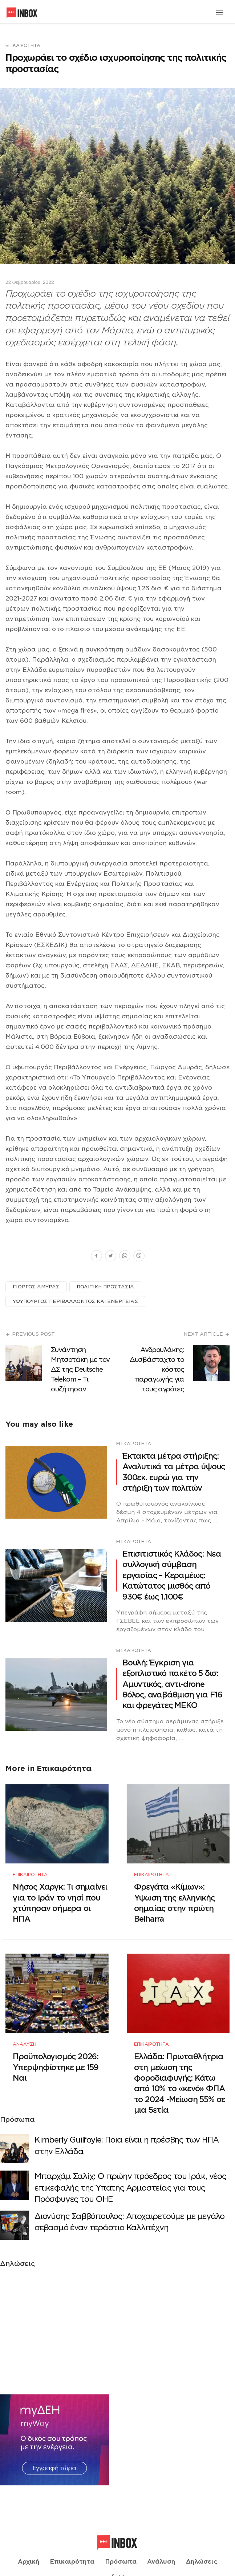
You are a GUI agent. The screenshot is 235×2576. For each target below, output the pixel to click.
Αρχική (28, 2542)
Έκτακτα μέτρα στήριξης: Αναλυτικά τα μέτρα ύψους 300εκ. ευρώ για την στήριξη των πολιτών (173, 1472)
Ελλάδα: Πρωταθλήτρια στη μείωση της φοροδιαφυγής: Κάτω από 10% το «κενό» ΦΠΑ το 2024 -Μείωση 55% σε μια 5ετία (180, 2069)
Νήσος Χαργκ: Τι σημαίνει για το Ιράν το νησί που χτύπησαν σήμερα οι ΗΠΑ (60, 1896)
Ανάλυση (24, 2030)
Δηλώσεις (201, 2542)
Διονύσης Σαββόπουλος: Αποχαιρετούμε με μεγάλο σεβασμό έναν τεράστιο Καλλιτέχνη (129, 2208)
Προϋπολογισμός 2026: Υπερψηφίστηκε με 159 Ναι (55, 2053)
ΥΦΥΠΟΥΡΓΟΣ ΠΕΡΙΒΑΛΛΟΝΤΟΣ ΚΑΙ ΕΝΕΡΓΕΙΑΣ (75, 1301)
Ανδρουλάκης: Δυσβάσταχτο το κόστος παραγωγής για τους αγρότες (157, 1369)
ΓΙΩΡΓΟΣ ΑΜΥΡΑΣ (36, 1286)
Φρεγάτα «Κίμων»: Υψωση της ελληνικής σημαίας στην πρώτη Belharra (174, 1896)
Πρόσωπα (121, 2542)
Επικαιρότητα (22, 45)
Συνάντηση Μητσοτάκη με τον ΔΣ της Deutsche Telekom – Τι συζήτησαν (80, 1369)
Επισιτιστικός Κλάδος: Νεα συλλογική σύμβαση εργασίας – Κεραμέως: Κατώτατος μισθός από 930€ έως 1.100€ (171, 1575)
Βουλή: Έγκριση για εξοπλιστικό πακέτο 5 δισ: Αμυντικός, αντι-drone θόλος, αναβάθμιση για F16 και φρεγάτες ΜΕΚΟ (172, 1684)
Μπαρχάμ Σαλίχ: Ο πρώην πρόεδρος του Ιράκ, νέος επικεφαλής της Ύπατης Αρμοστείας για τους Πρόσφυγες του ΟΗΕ (130, 2174)
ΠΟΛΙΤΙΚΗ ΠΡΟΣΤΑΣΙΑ (105, 1286)
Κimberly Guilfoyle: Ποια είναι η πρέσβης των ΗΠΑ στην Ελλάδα (126, 2132)
